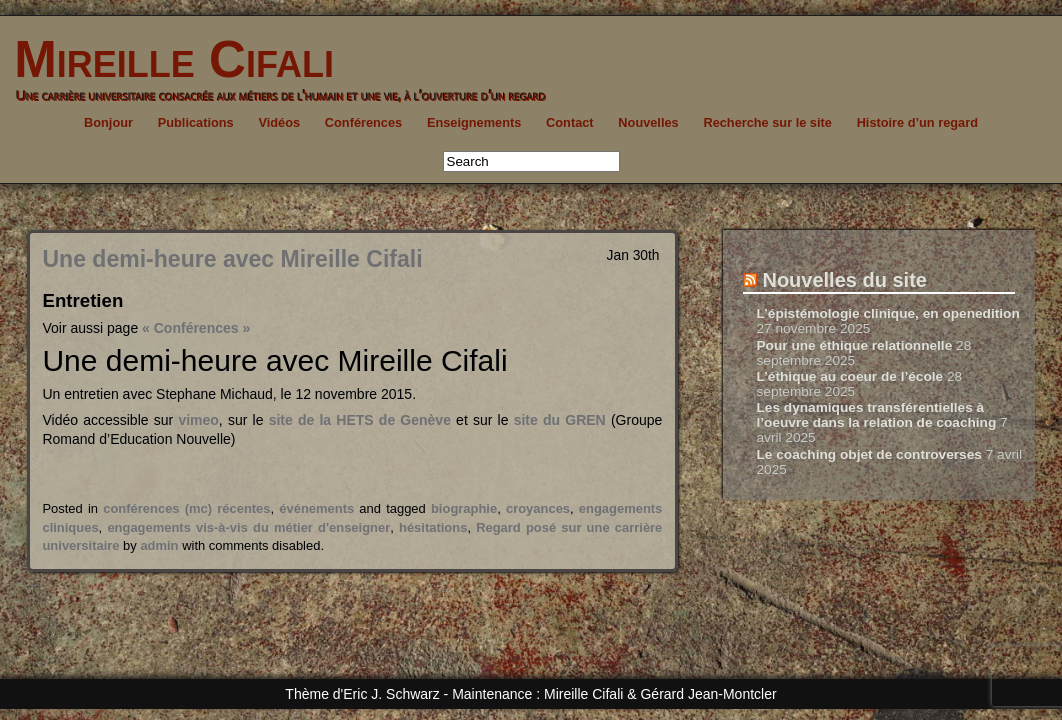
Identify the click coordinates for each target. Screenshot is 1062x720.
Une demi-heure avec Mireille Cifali (232, 259)
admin (159, 545)
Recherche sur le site (767, 122)
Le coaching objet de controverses (868, 454)
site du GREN (562, 420)
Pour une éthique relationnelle (854, 345)
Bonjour (108, 122)
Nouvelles (648, 122)
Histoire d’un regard (917, 122)
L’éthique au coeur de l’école (849, 376)
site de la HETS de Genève (360, 420)
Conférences (363, 122)
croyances (538, 508)
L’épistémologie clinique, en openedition (887, 313)
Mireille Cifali (167, 59)
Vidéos (279, 122)
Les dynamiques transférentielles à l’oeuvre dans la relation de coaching (876, 415)
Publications (196, 122)
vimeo (198, 420)
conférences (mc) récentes (186, 508)
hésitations (433, 527)
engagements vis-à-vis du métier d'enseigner (248, 527)
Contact (570, 122)
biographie (464, 508)
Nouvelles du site (844, 280)
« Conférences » (196, 328)
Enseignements (474, 122)
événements (316, 508)
